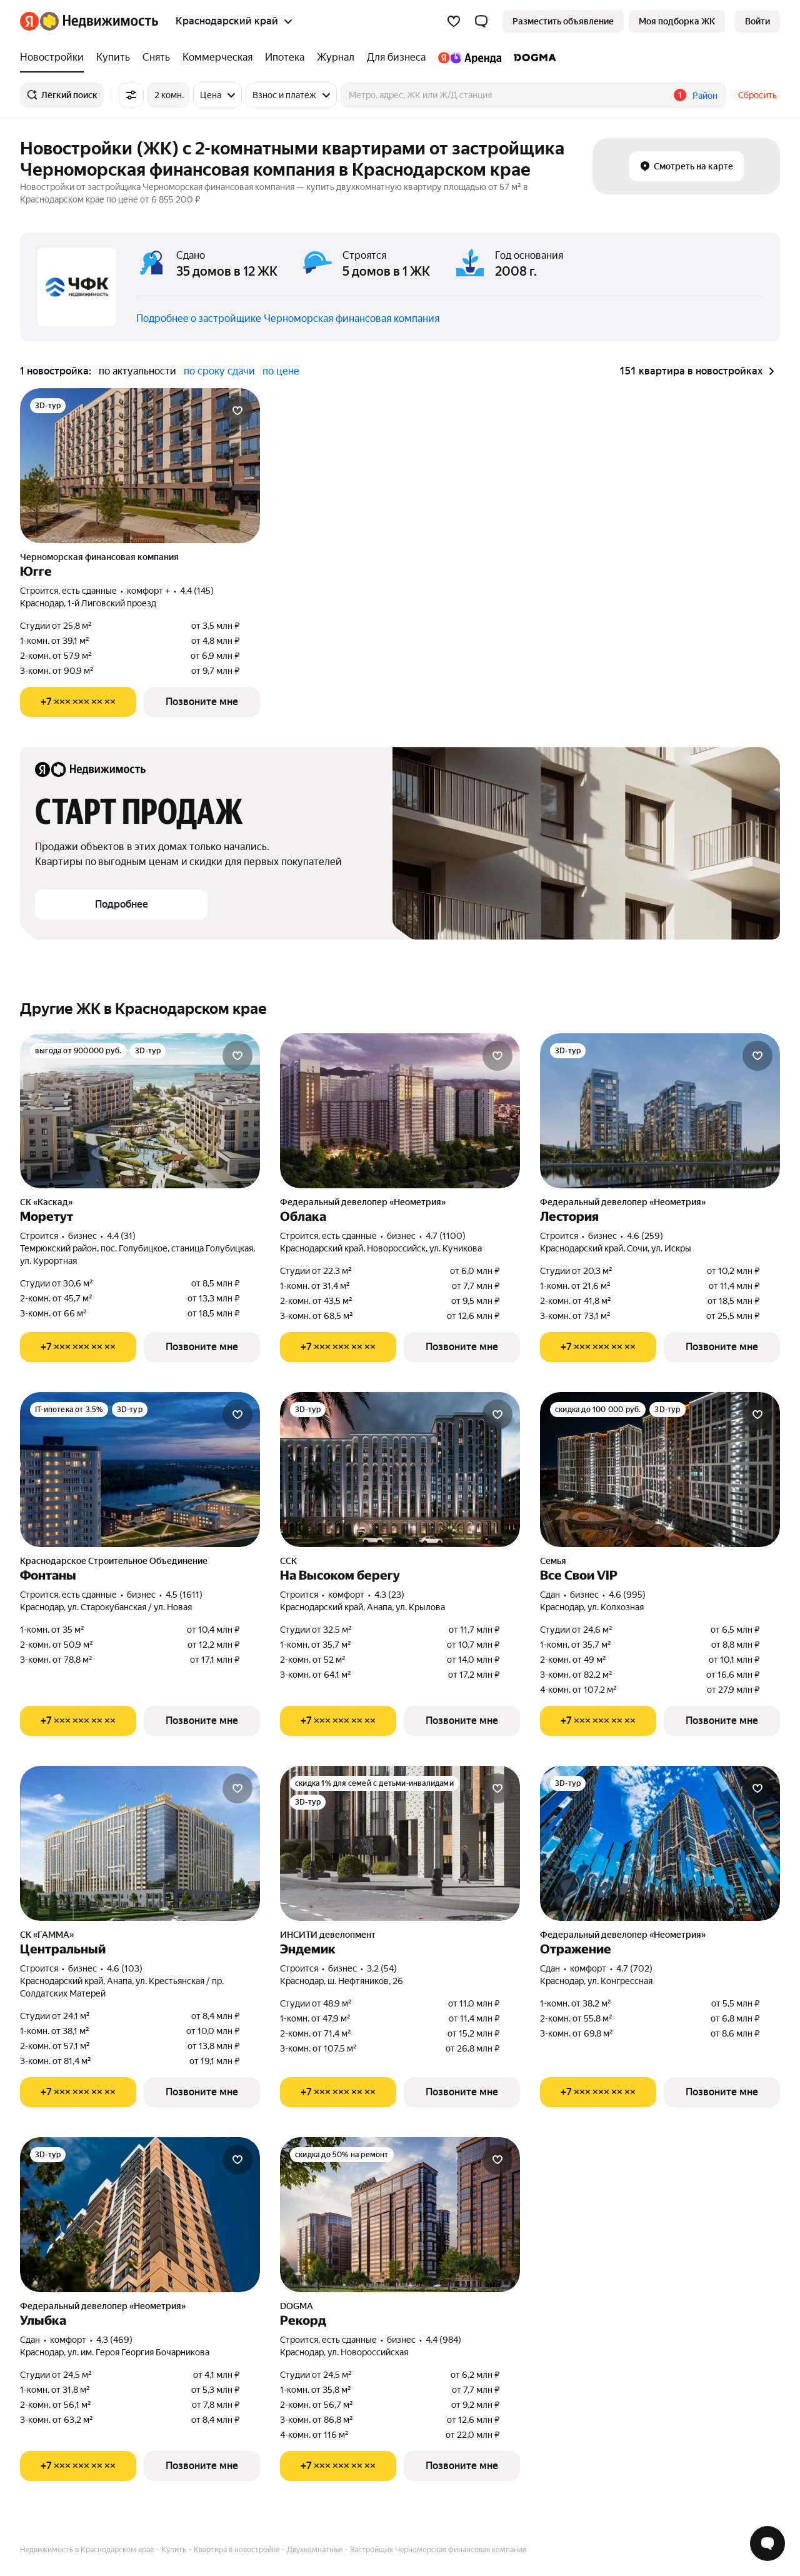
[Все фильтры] (131, 95)
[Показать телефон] (78, 702)
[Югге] (140, 465)
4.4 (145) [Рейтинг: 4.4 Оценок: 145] (197, 591)
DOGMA (296, 2306)
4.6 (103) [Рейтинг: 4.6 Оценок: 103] (124, 1968)
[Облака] (400, 1110)
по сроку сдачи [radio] (219, 371)
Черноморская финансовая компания (99, 557)
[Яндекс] (29, 21)
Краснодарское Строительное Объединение (114, 1561)
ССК (288, 1561)
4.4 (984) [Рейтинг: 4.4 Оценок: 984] (443, 2340)
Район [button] (705, 96)
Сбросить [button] (757, 95)
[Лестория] (660, 1110)
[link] (757, 21)
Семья (553, 1561)
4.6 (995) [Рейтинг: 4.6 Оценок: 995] (627, 1595)
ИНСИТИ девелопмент (328, 1935)
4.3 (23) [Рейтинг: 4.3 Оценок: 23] (389, 1595)
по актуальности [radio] (137, 371)
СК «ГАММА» (47, 1935)
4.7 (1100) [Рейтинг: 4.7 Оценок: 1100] (446, 1236)
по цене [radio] (280, 371)
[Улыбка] (140, 2214)
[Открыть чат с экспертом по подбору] (767, 2543)
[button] (481, 21)
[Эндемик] (400, 1843)
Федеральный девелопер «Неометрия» (363, 1202)
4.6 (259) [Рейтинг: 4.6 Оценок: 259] (645, 1236)
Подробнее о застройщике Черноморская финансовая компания (287, 318)
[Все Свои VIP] (660, 1469)
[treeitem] (55, 58)
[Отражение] (660, 1843)
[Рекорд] (400, 2214)
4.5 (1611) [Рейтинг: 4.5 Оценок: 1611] (184, 1595)
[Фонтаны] (140, 1469)
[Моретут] (140, 1110)
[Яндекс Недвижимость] (99, 21)
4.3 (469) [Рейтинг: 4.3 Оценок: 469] (114, 2340)
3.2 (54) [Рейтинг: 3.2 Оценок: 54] (382, 1968)
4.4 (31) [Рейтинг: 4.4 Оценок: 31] (121, 1236)
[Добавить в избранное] (237, 411)
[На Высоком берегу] (400, 1469)
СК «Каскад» (46, 1202)
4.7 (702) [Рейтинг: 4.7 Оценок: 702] (634, 1968)
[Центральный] (140, 1843)
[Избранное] (453, 21)
